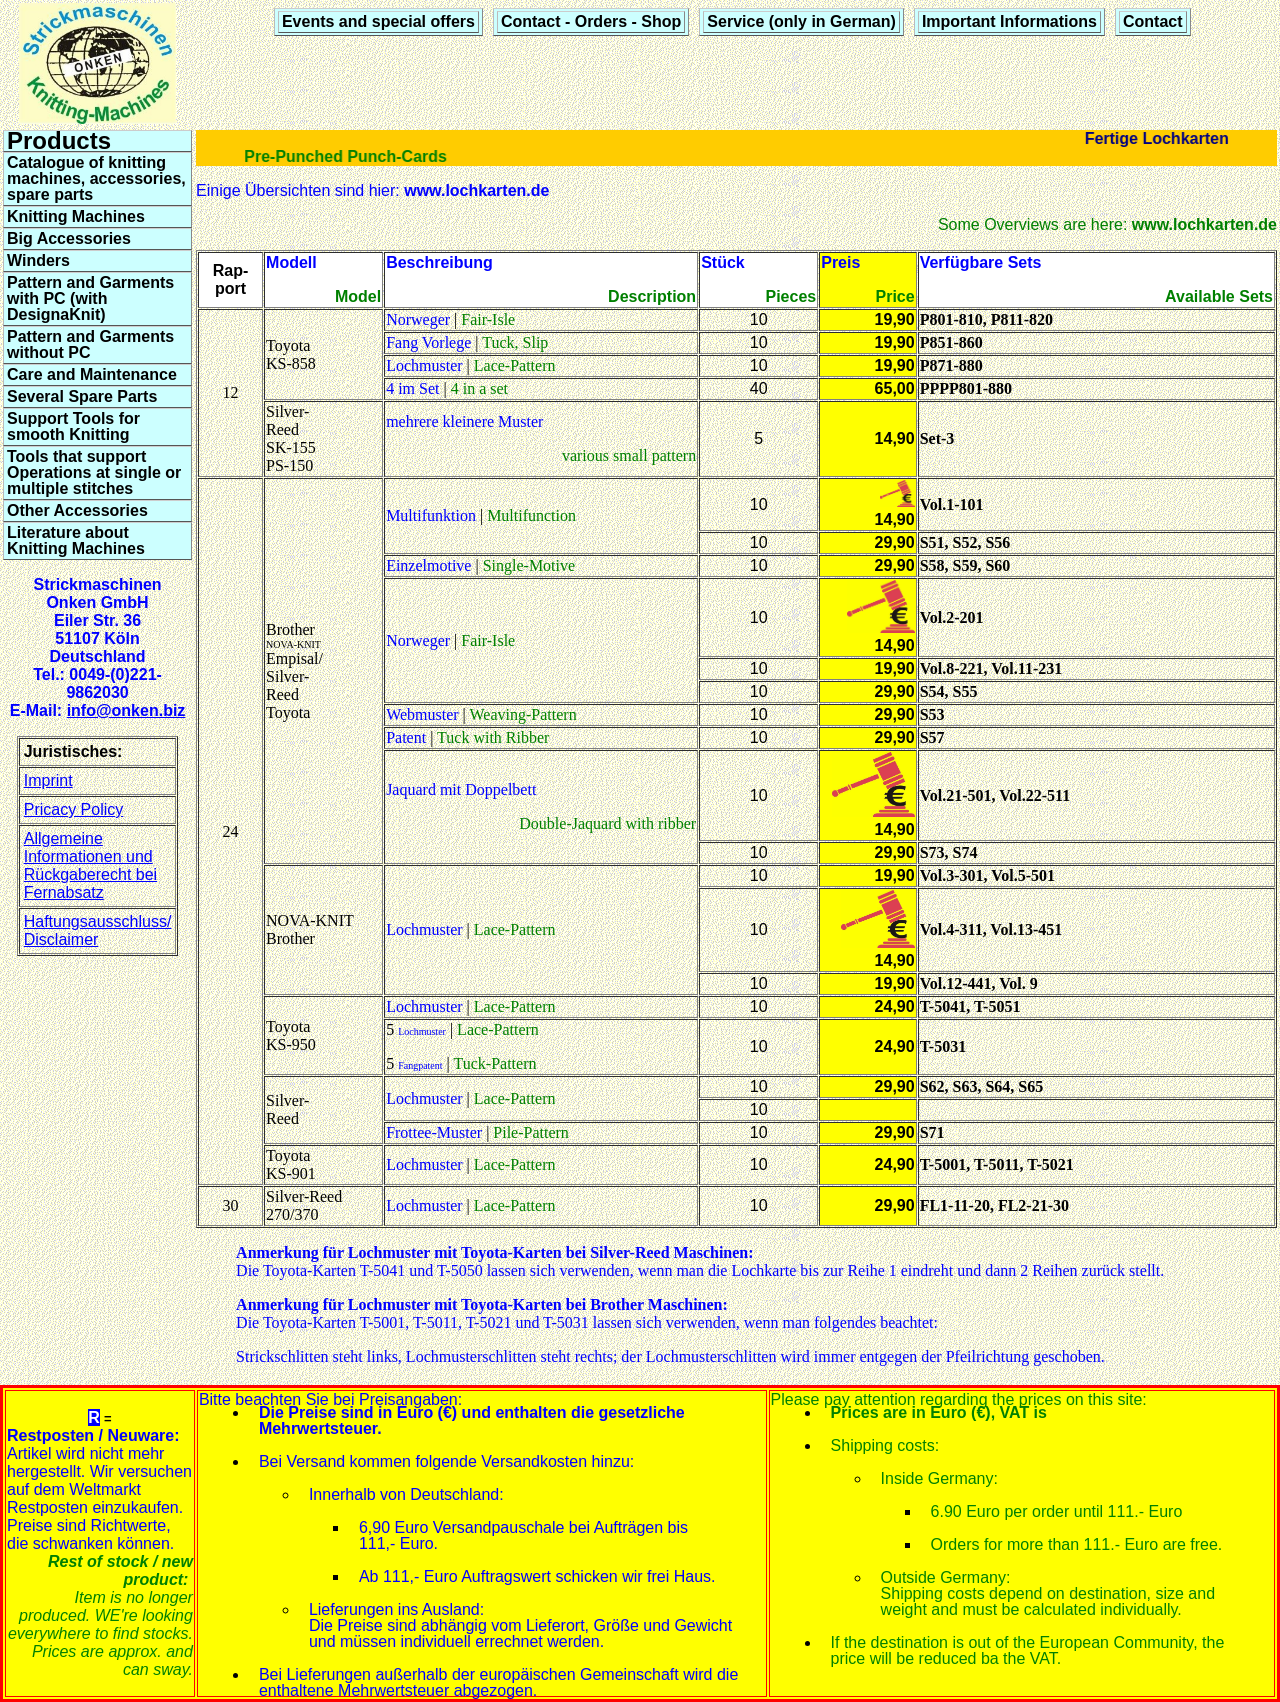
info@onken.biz (126, 710)
